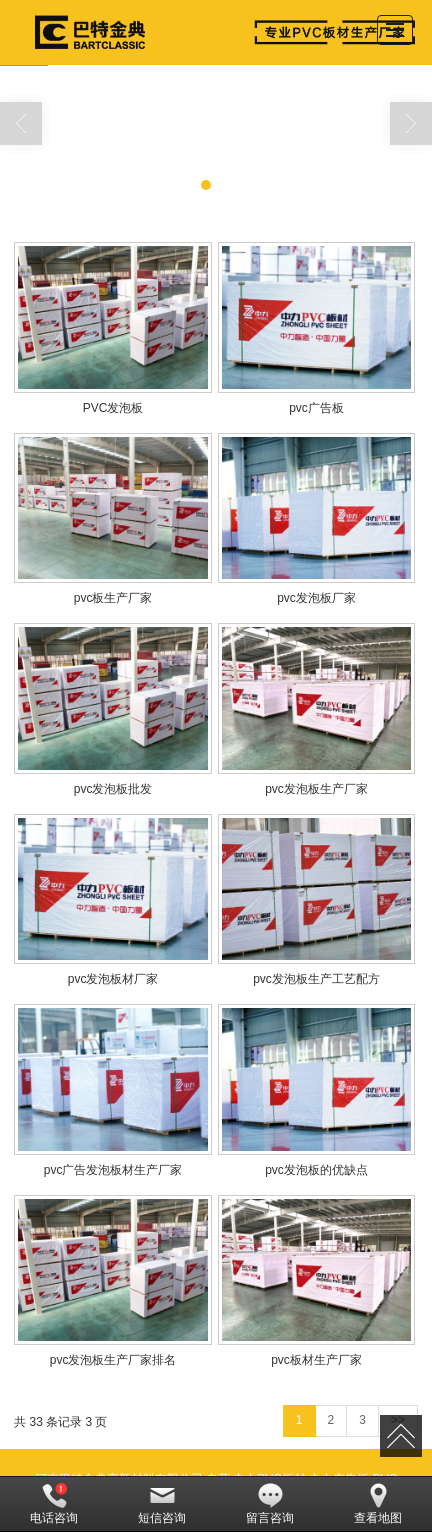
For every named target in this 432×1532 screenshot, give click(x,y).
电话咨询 (54, 1504)
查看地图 (378, 1504)
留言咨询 (270, 1504)
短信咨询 (162, 1504)
